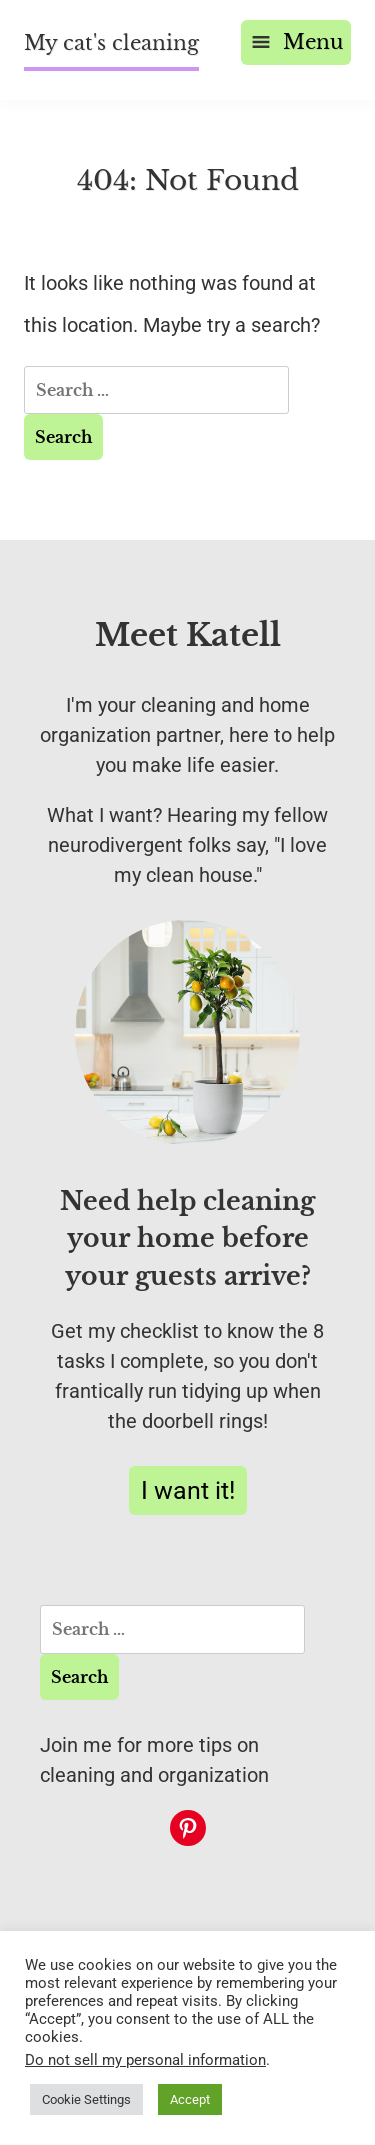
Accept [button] (190, 2099)
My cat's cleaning (111, 43)
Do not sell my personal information (145, 2060)
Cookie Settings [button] (86, 2099)
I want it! (188, 1490)
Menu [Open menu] (296, 42)
